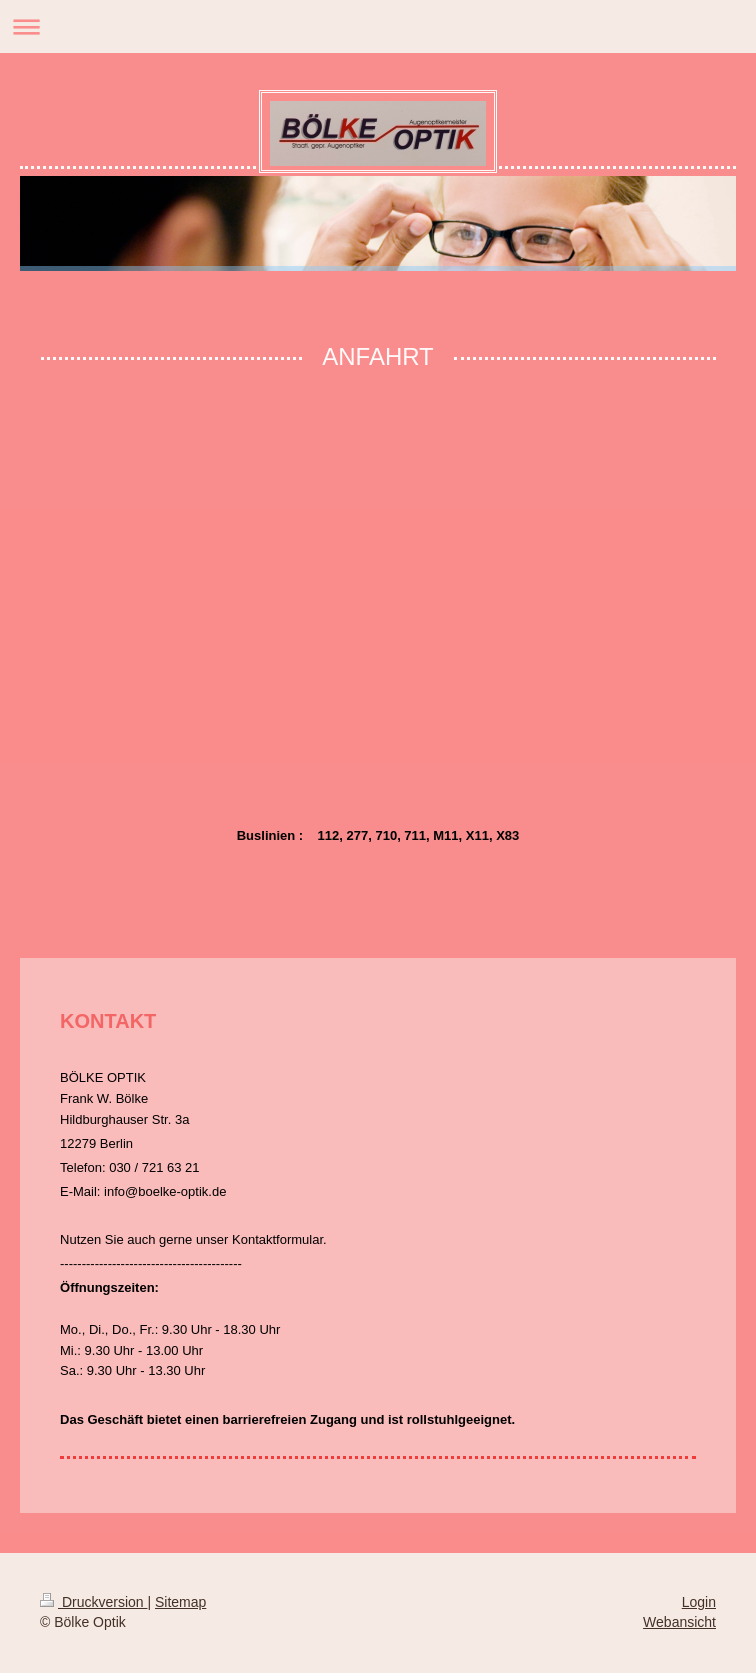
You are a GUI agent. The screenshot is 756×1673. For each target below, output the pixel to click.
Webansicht (679, 1622)
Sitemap (180, 1602)
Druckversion (93, 1602)
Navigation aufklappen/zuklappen (378, 26)
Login (699, 1602)
